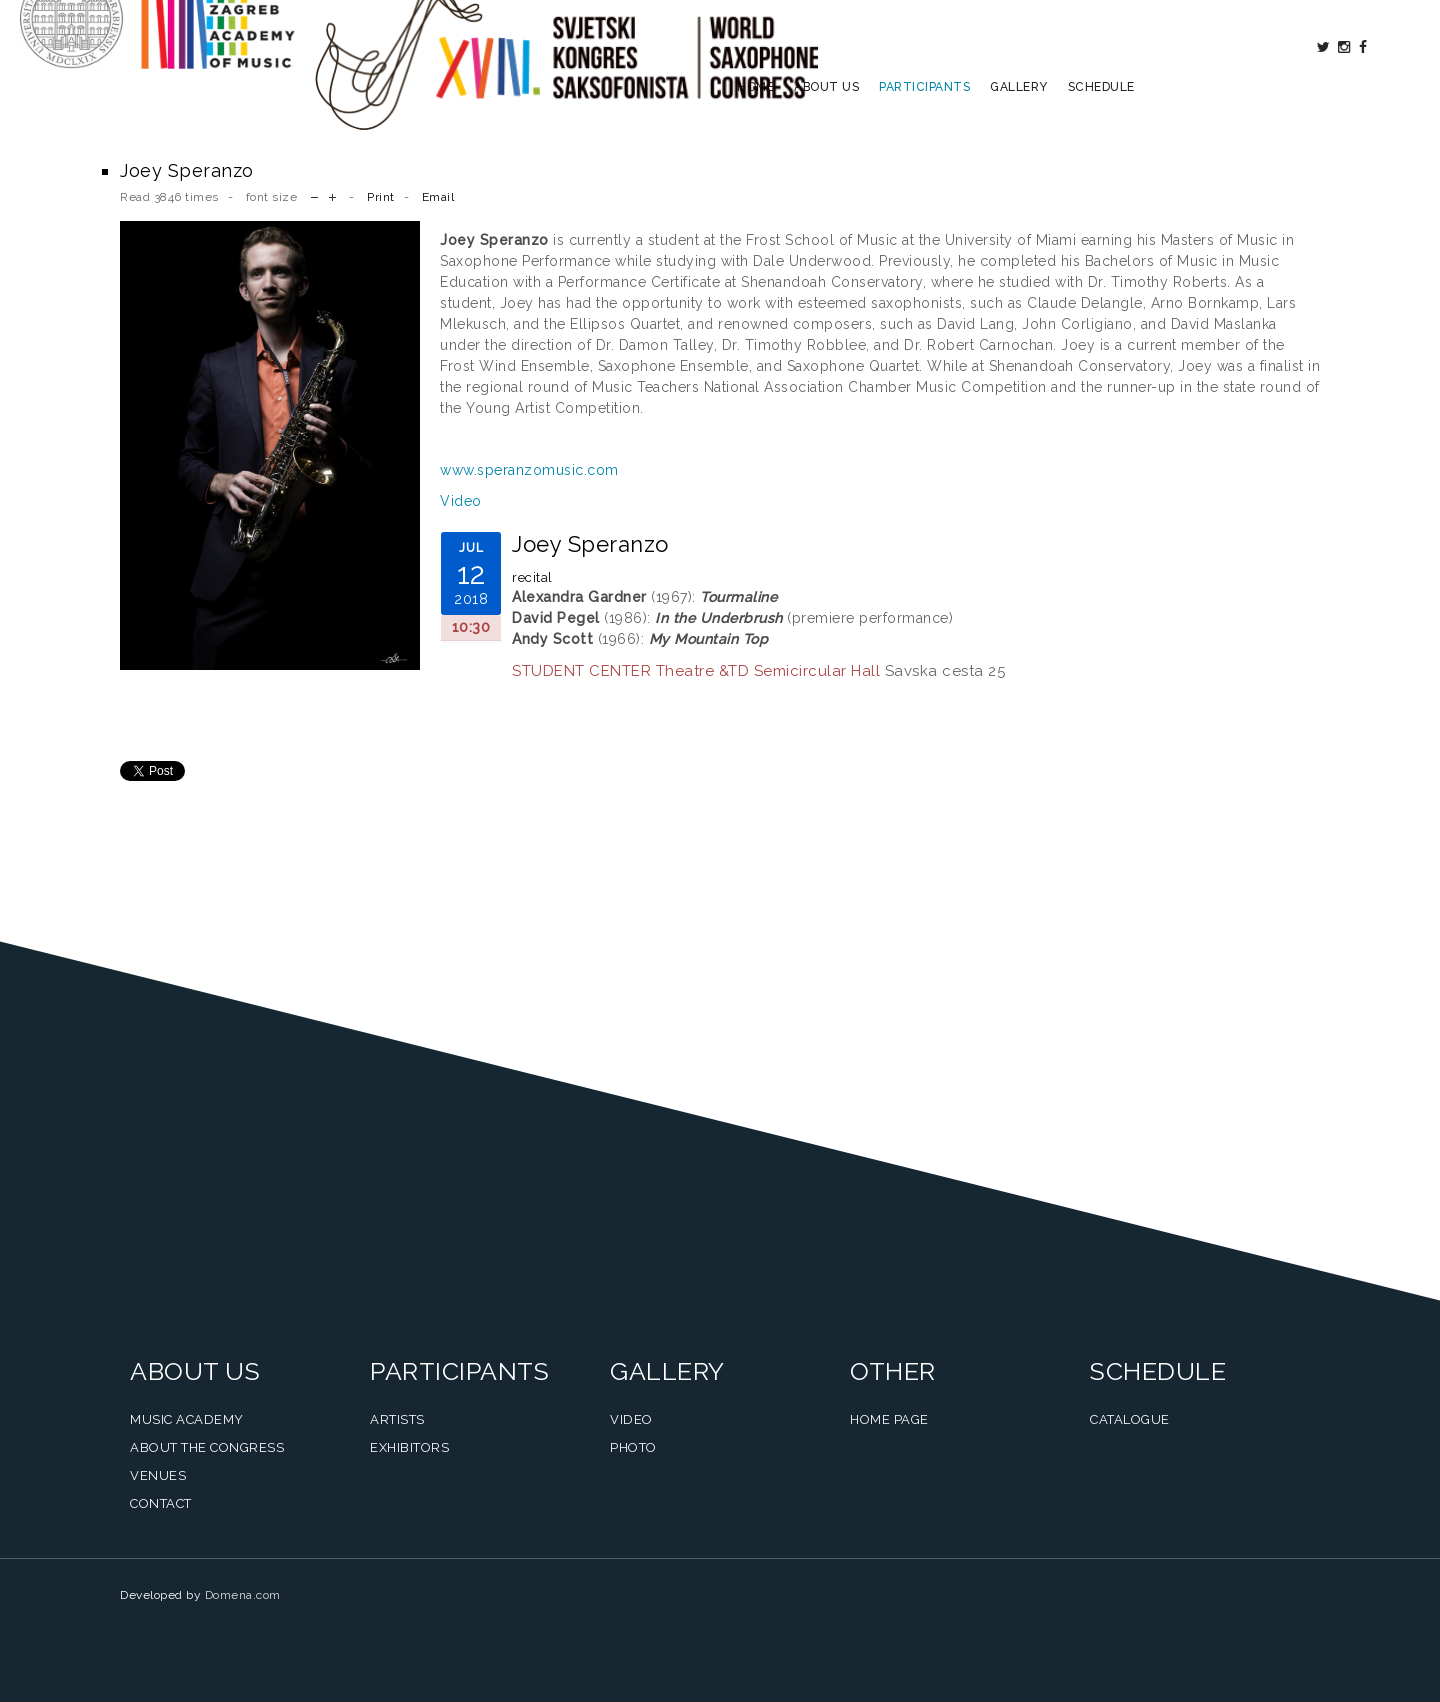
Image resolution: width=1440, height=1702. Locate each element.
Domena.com (243, 1595)
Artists (397, 1419)
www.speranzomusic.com (529, 470)
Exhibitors (409, 1447)
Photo (633, 1447)
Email (438, 197)
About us (826, 126)
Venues (158, 1475)
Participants (924, 126)
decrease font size (314, 195)
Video (461, 501)
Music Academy (187, 1419)
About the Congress (207, 1447)
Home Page (889, 1419)
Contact (161, 1503)
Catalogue (1130, 1419)
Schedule (1101, 126)
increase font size (332, 195)
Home (755, 126)
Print (381, 197)
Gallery (1019, 126)
